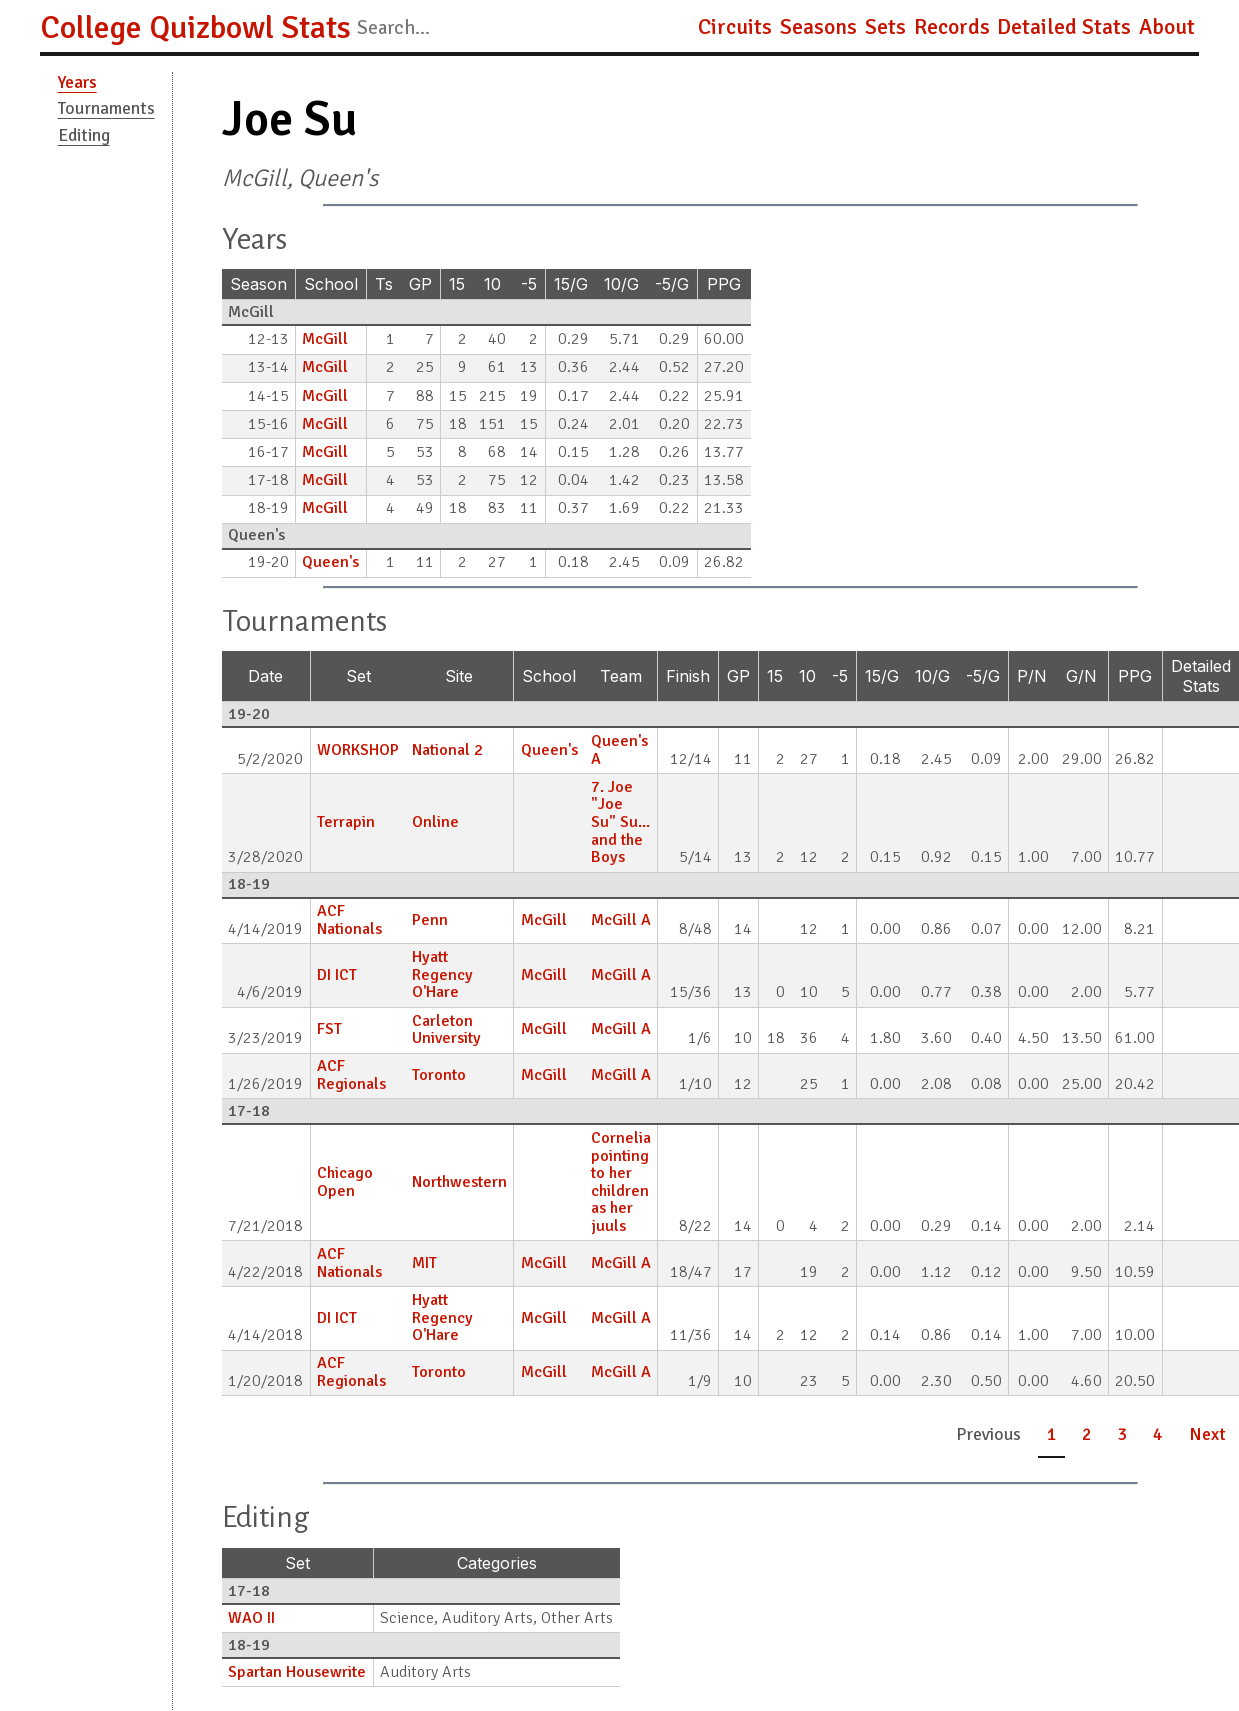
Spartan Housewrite (297, 1672)
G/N (1081, 676)
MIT (424, 1263)
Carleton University (446, 1030)
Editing (84, 135)
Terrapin (346, 822)
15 (457, 284)
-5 (529, 284)
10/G (621, 284)
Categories (497, 1563)
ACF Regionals (351, 1075)
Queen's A (619, 750)
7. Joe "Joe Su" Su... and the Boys (620, 822)
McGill (325, 339)
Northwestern (459, 1182)
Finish (688, 676)
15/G (571, 284)
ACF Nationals (349, 920)
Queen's (330, 562)
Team (621, 676)
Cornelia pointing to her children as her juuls (621, 1182)
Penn (430, 920)
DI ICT (337, 975)
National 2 (447, 750)
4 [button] (1158, 1434)
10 (492, 284)
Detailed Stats (1064, 27)
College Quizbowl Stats (195, 27)
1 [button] (1052, 1434)
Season (258, 284)
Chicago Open (345, 1182)
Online (435, 822)
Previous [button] (988, 1434)
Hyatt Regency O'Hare (442, 974)
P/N (1032, 676)
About (1167, 27)
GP (420, 284)
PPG (724, 284)
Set (358, 676)
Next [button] (1207, 1434)
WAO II (251, 1618)
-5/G (672, 284)
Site (459, 676)
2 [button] (1087, 1434)
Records (952, 27)
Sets (885, 27)
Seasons (818, 27)
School (331, 284)
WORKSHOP (358, 750)
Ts (384, 284)
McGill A (621, 920)
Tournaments (106, 108)
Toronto (439, 1075)
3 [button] (1123, 1434)
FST (329, 1029)
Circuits (735, 27)
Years (77, 82)
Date (265, 676)
